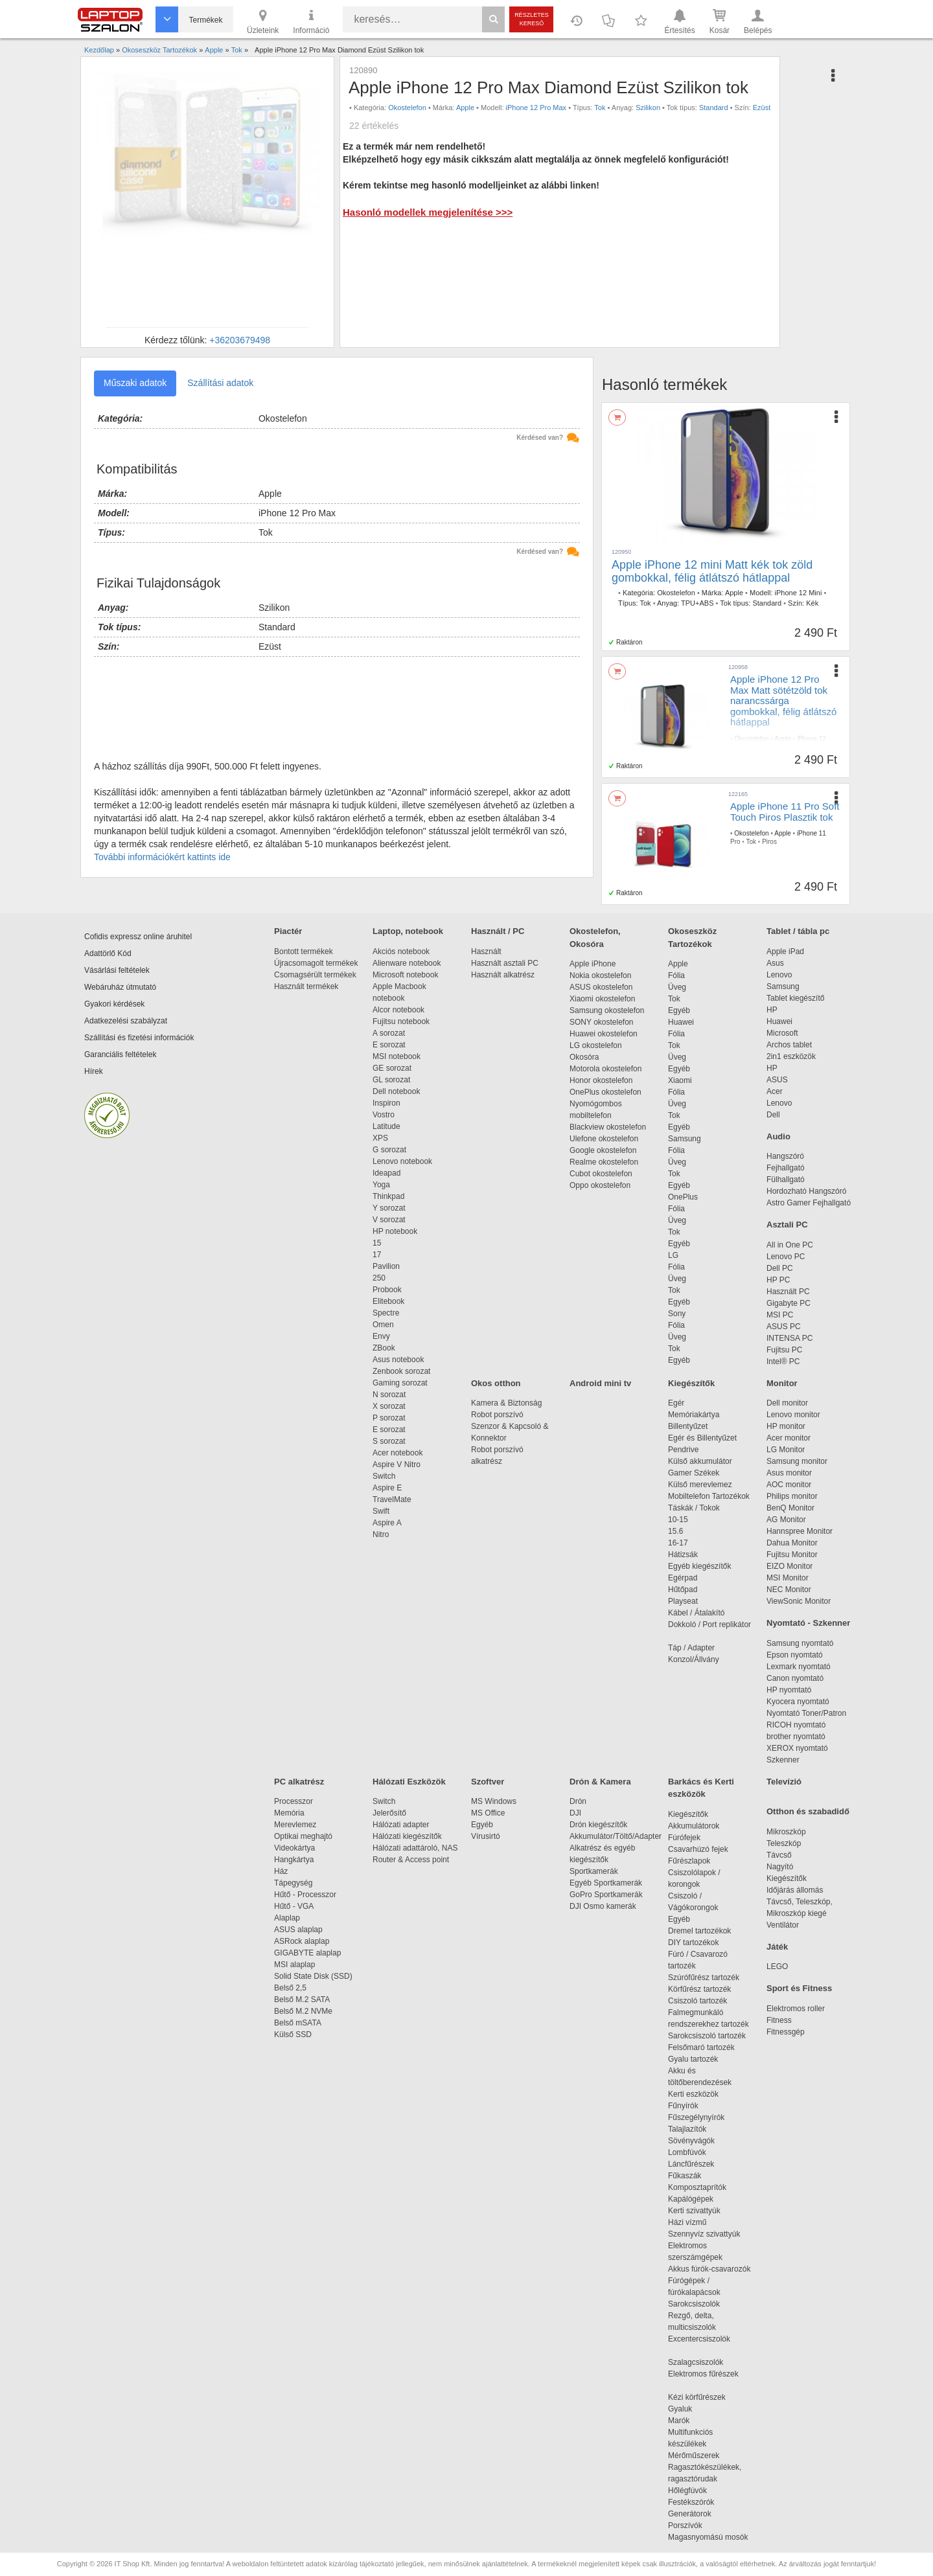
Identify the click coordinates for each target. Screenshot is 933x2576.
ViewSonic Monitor (798, 1601)
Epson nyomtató (794, 1654)
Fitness (779, 2020)
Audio (778, 1136)
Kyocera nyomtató (797, 1701)
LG (673, 1255)
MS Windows (493, 1801)
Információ (311, 20)
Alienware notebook (407, 963)
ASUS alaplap (300, 1929)
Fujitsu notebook (401, 1021)
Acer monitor (788, 1437)
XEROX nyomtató (797, 1748)
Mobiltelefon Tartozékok (709, 1496)
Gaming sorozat (402, 1382)
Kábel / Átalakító (698, 1612)
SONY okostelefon (602, 1022)
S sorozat (389, 1441)
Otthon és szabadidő (807, 1811)
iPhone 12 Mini (798, 593)
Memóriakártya (693, 1414)
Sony (676, 1313)
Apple (465, 107)
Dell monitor (787, 1403)
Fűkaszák (684, 2175)
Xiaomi (680, 1080)
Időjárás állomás (794, 1890)
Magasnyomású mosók (708, 2537)
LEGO (777, 1966)
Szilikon (648, 107)
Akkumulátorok (700, 1825)
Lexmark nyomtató (798, 1666)
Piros (769, 841)
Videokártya (294, 1847)
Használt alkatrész (503, 974)
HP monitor (785, 1426)
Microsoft (782, 1033)
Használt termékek (306, 986)
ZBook (384, 1347)
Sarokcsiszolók (698, 2303)
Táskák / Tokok (694, 1507)
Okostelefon (407, 107)
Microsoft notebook (405, 974)
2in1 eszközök (791, 1056)
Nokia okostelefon (600, 975)
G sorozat (389, 1149)
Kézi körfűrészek (703, 2397)
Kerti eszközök (693, 2094)
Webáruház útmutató (120, 987)
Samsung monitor (796, 1461)
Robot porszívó (497, 1414)
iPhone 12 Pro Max (536, 107)
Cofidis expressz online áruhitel (138, 936)
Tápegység (293, 1882)
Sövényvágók (698, 2140)
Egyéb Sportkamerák (608, 1882)
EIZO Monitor (789, 1566)
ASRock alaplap (304, 1941)
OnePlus (683, 1197)
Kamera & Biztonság (506, 1403)
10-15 (678, 1519)
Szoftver (487, 1781)
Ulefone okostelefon (604, 1138)
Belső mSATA (299, 2022)
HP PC (778, 1279)
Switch (384, 1476)
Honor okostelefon (601, 1080)
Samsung (684, 1138)
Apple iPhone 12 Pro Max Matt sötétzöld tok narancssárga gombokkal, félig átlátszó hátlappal (783, 700)
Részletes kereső (531, 19)
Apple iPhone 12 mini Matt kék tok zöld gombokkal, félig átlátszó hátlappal (712, 571)
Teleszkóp (783, 1843)
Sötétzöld (776, 755)
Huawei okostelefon (604, 1033)
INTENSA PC (789, 1338)
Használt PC (788, 1291)
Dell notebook (396, 1091)
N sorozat (389, 1394)
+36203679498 (239, 340)
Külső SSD (293, 2034)
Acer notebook (397, 1452)
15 (377, 1243)
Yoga (381, 1184)
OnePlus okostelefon (605, 1092)
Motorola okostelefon (605, 1068)
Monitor (782, 1383)
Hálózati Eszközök (409, 1781)
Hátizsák (683, 1554)
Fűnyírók (683, 2105)
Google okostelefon (603, 1150)
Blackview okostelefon (608, 1127)
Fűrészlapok (695, 1860)
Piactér (288, 931)
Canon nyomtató (795, 1678)
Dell (773, 1114)
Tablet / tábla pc (797, 931)
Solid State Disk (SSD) (313, 1976)
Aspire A (387, 1522)
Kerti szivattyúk (694, 2210)
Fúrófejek (690, 1837)
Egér (676, 1403)
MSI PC (779, 1314)
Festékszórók (691, 2502)
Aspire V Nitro (399, 1464)
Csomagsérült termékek (315, 974)
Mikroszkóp (786, 1831)
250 (379, 1277)
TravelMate (394, 1499)
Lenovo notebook (402, 1161)
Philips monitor (792, 1496)
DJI (575, 1813)
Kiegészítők (691, 1383)
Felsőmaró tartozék (701, 2047)
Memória (289, 1813)
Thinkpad (388, 1196)
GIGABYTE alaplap (309, 1952)
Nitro (381, 1534)
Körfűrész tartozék (699, 1989)
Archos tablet (789, 1044)
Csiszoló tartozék (697, 2000)
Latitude (386, 1126)
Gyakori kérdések (114, 1004)
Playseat (683, 1601)
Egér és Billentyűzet (702, 1437)
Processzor (293, 1801)
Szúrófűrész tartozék (703, 1977)
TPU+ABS (697, 603)
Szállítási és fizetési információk (139, 1037)
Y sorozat (389, 1208)
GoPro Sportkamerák (606, 1894)
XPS (380, 1138)
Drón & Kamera (600, 1781)
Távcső (779, 1855)
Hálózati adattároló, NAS (415, 1847)
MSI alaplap (294, 1964)
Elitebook (388, 1301)
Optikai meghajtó (303, 1836)
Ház (281, 1871)
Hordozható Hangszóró (806, 1191)
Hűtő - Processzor (305, 1894)
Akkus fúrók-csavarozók (709, 2269)
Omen (383, 1324)
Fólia (676, 975)
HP (772, 1009)
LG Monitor (785, 1449)
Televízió (783, 1781)
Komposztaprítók (697, 2187)
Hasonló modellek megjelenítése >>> (428, 212)
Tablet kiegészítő (795, 998)
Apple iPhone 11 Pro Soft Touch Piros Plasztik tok (784, 812)
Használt (486, 951)
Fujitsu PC (784, 1349)
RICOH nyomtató (795, 1724)
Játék (777, 1947)
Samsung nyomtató (799, 1643)
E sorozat (389, 1044)
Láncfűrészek (697, 2164)
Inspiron (386, 1103)
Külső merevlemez (700, 1484)
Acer (774, 1091)
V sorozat (389, 1219)
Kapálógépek (690, 2199)
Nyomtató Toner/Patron (806, 1713)
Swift (381, 1511)
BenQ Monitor (790, 1507)
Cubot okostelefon (601, 1173)
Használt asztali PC (504, 963)
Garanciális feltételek (120, 1054)
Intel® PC (783, 1361)
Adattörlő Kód (108, 953)
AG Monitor (786, 1519)
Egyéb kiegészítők (699, 1566)
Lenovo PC (785, 1256)
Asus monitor (789, 1472)
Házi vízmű (687, 2222)
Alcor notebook (398, 1009)
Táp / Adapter (691, 1647)
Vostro (384, 1114)
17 (377, 1254)
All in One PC (789, 1244)
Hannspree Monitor (799, 1531)
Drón (578, 1801)
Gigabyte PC (788, 1303)
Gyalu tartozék (693, 2059)
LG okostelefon (596, 1045)
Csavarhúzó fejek (704, 1849)
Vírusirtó (485, 1836)
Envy (381, 1336)
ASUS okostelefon (601, 987)
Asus (775, 963)
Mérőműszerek (693, 2455)
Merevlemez (295, 1824)
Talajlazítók (687, 2129)
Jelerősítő (389, 1813)
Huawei (681, 1022)
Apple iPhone (593, 963)
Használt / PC (497, 931)
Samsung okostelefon (607, 1010)
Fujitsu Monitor (792, 1554)
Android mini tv (600, 1383)
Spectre (386, 1312)
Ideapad (386, 1173)
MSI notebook (396, 1056)
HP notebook (395, 1231)
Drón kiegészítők (598, 1824)
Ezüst (762, 107)
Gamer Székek (693, 1472)
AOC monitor (788, 1484)
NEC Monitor (788, 1589)
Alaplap (287, 1917)
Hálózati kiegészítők (407, 1836)
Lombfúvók (687, 2152)
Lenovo (779, 974)
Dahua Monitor (792, 1542)
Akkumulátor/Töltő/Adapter (616, 1836)
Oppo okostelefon (600, 1185)
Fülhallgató (785, 1179)
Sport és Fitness (799, 1988)
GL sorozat (391, 1079)
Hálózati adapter (401, 1824)
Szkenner (783, 1759)
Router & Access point (411, 1859)
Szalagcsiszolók (695, 2362)
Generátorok (689, 2513)
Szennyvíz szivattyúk (704, 2234)
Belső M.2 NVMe (305, 2011)
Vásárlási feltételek (117, 970)
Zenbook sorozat (401, 1371)
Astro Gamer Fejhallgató (808, 1202)
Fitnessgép (785, 2031)
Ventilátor (782, 1925)
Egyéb (679, 1010)
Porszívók (685, 2525)
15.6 (675, 1531)
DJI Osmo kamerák (605, 1906)
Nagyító (779, 1866)
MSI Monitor (787, 1577)
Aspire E (387, 1487)
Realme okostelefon (604, 1162)
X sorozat (389, 1406)
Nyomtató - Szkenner (808, 1623)
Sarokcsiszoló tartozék (707, 2035)
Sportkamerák (594, 1871)
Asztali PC (787, 1224)
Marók (687, 2420)
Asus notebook (398, 1359)
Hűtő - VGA (294, 1906)
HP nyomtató (788, 1689)
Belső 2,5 (290, 1987)
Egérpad (682, 1577)
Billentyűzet (688, 1426)
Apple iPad (785, 951)
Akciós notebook (401, 951)
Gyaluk (695, 2408)
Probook (387, 1289)
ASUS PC (783, 1326)
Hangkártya (294, 1859)
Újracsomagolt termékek (316, 963)
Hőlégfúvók (687, 2490)
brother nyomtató (795, 1736)
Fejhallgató (785, 1167)
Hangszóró (785, 1156)
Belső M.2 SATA (302, 1999)
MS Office (488, 1813)
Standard (713, 107)
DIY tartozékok (693, 1942)
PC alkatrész (299, 1781)
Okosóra (584, 1057)
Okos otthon (496, 1383)
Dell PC (779, 1268)
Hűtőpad (682, 1589)
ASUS (777, 1079)
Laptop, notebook (408, 931)
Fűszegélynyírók (699, 2117)
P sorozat (389, 1417)
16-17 (678, 1542)
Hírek (93, 1071)
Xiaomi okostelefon (602, 998)
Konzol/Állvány (693, 1659)
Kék (812, 603)
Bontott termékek (303, 951)
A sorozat (389, 1033)
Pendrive (683, 1449)
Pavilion (386, 1266)
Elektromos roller (795, 2008)
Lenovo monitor (793, 1414)
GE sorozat (394, 1068)
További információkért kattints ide (162, 857)
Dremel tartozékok (706, 1930)
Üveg (677, 987)
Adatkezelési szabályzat (125, 1020)
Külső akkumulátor (700, 1461)
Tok (599, 107)
